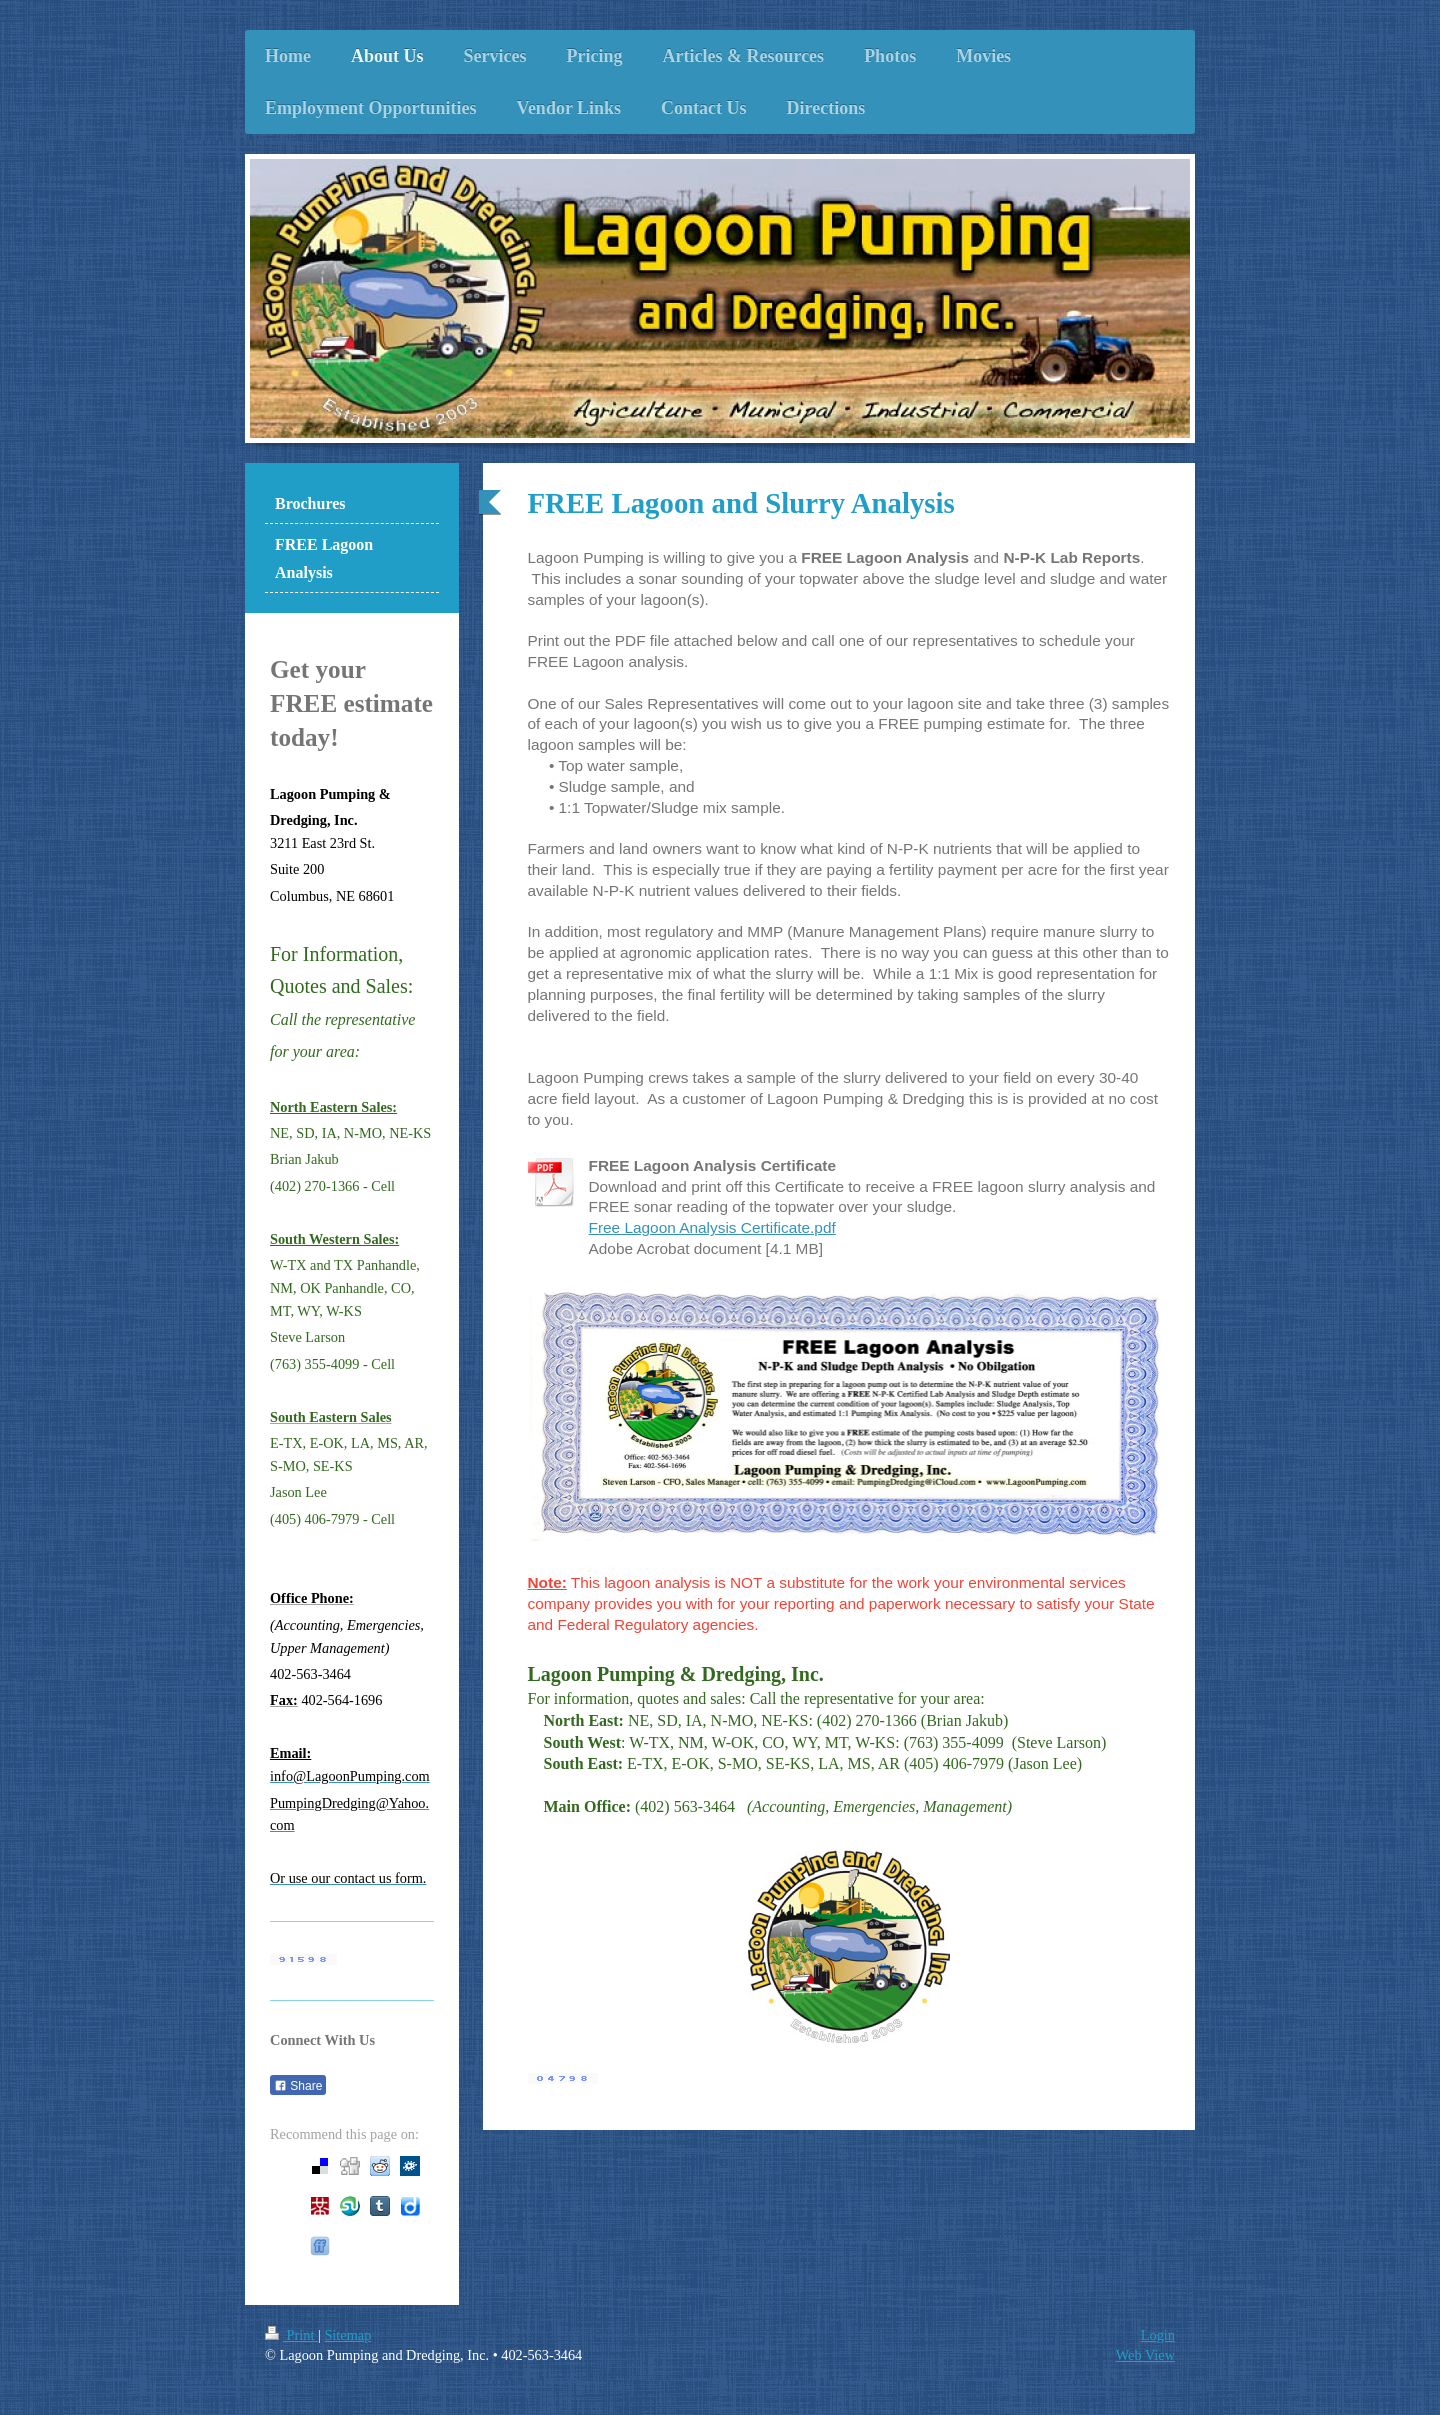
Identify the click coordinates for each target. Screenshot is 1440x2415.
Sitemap (347, 2335)
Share (298, 2086)
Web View (1145, 2355)
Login (1158, 2335)
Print (291, 2335)
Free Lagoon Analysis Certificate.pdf (712, 1227)
